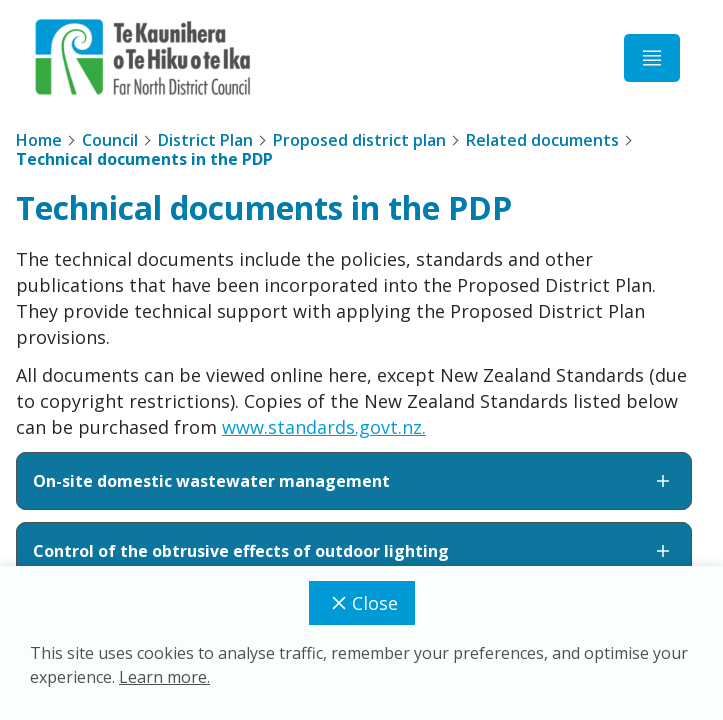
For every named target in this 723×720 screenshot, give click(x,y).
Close (362, 603)
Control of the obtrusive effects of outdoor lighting (354, 551)
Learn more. (164, 677)
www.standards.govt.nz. (324, 427)
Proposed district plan (359, 140)
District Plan (205, 140)
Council (110, 140)
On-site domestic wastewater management (354, 481)
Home (39, 140)
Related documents (542, 140)
